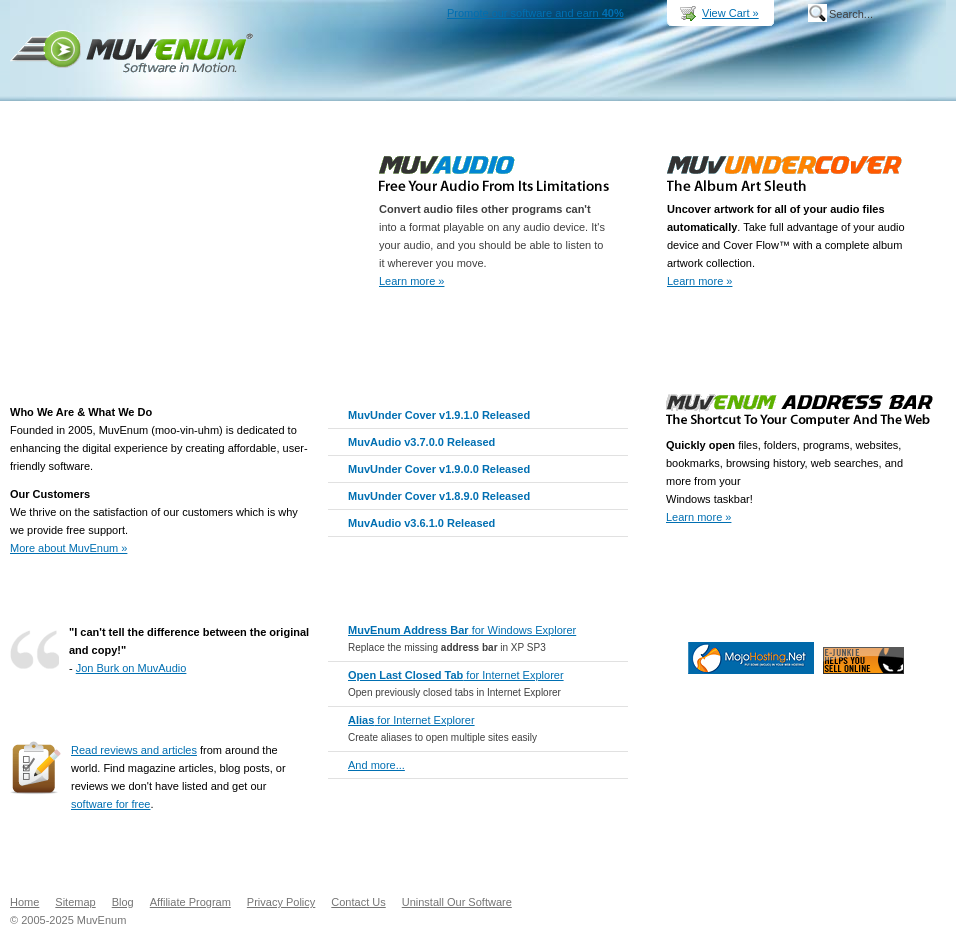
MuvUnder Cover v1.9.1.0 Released (439, 415)
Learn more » (411, 281)
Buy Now (690, 85)
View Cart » (730, 13)
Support (767, 85)
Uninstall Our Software (457, 902)
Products (512, 85)
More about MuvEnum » (68, 548)
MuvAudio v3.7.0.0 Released (421, 442)
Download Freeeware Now (883, 588)
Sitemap (75, 902)
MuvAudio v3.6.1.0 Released (421, 523)
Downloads (602, 85)
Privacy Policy (281, 902)
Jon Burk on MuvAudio (131, 668)
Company (906, 85)
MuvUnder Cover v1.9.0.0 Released (439, 469)
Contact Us (358, 902)
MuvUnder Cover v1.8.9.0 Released (439, 496)
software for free (110, 804)
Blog (123, 902)
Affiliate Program (190, 902)
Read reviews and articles (134, 750)
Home (434, 85)
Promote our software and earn (535, 13)
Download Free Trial (562, 329)
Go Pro (784, 588)
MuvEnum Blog (834, 85)
